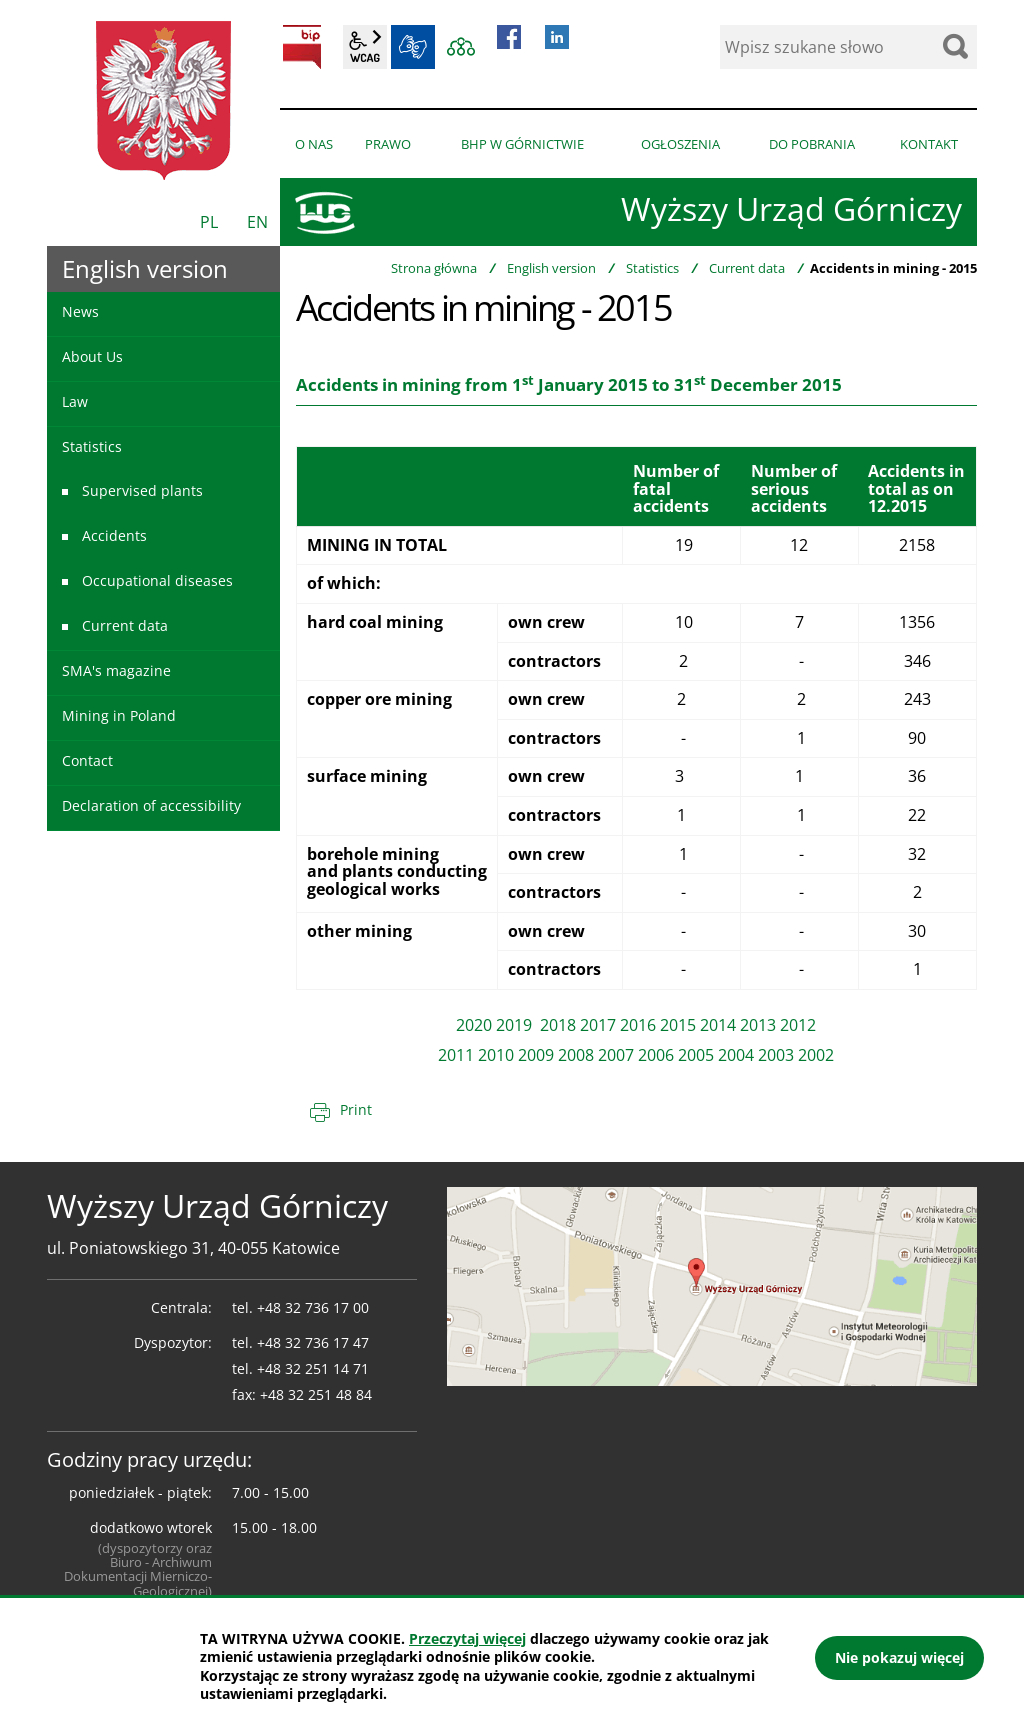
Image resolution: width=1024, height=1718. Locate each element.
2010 (496, 1055)
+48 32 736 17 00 (313, 1307)
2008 (576, 1055)
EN (257, 222)
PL (209, 222)
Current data (747, 268)
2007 (616, 1055)
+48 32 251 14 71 (313, 1368)
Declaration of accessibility (151, 805)
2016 (638, 1025)
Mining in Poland (119, 715)
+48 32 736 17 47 (313, 1342)
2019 (516, 1025)
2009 (536, 1055)
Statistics (652, 268)
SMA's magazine (116, 670)
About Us (92, 356)
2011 (456, 1055)
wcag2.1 (365, 47)
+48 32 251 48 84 (316, 1394)
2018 (558, 1025)
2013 (758, 1025)
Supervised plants (142, 490)
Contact (87, 760)
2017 (598, 1025)
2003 (776, 1055)
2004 (736, 1055)
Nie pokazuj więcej (899, 1657)
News (80, 311)
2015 (678, 1025)
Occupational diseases (157, 580)
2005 (696, 1055)
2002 (816, 1055)
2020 (474, 1025)
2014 (718, 1025)
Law (75, 401)
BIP (302, 47)
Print (356, 1109)
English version (551, 268)
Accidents (114, 535)
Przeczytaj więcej (467, 1638)
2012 (798, 1025)
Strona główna (434, 268)
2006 (656, 1055)
